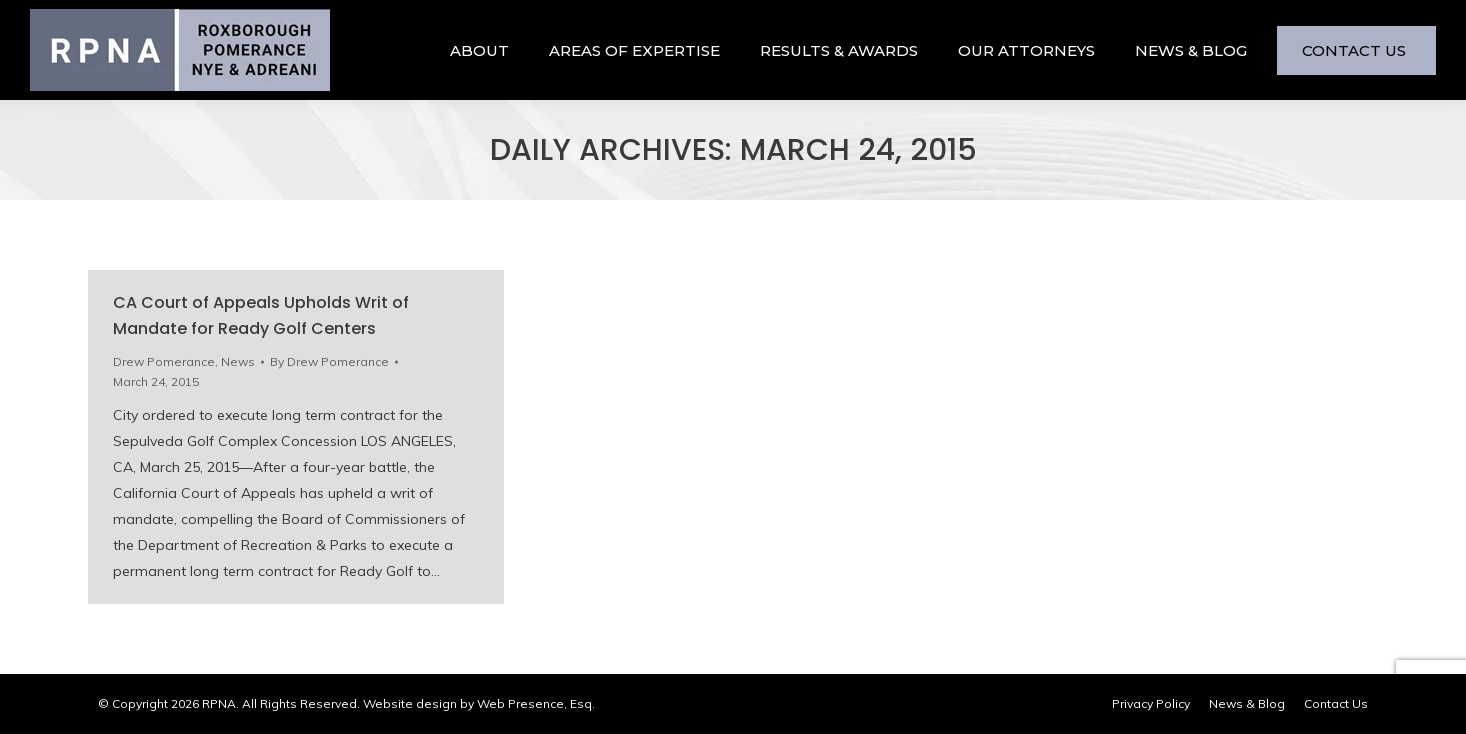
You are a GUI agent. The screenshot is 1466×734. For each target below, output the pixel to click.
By (329, 361)
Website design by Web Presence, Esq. (479, 703)
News (238, 361)
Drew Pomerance (164, 361)
